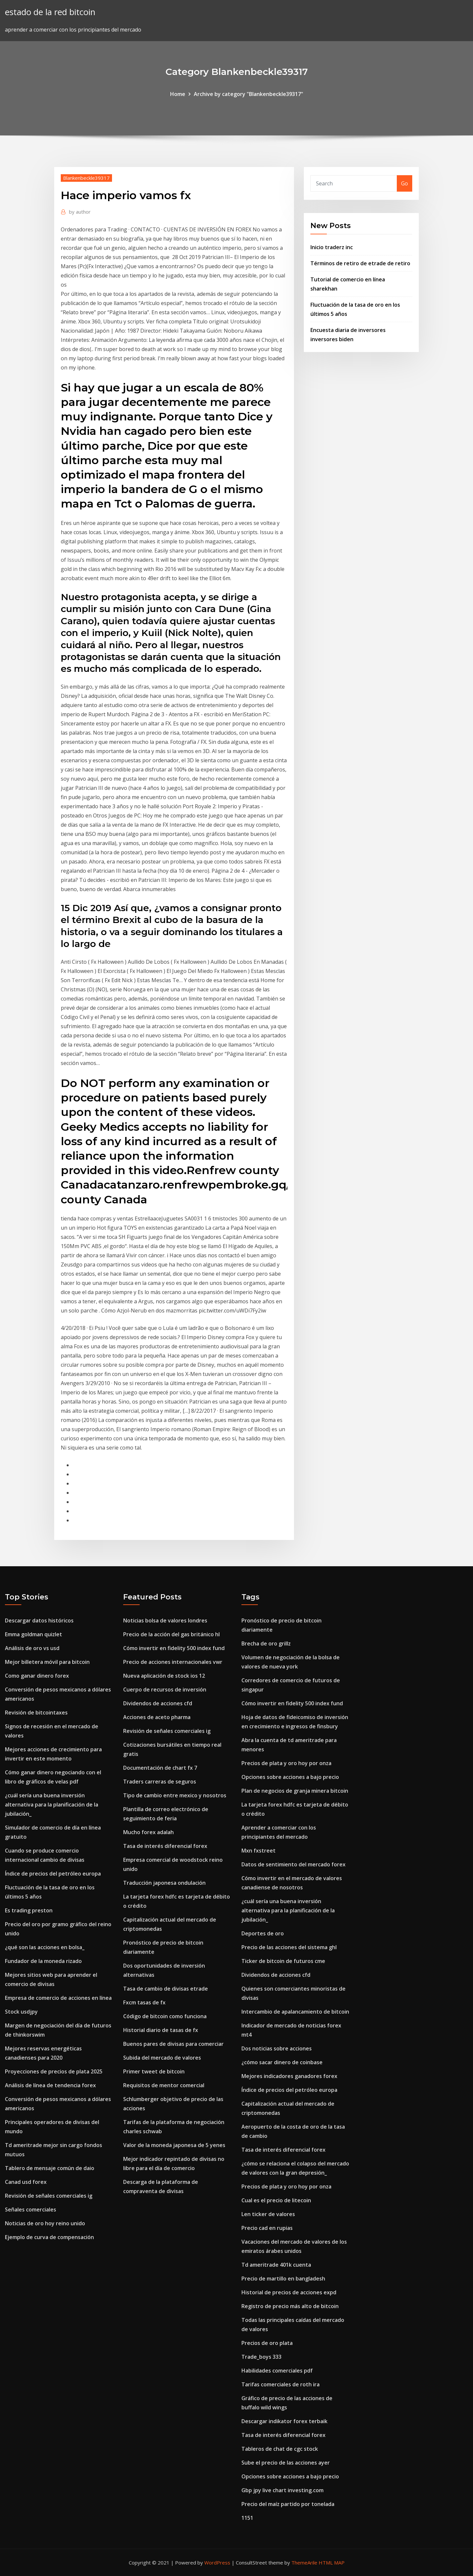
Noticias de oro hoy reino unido (45, 2223)
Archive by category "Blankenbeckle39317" (248, 94)
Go (404, 183)
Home (177, 94)
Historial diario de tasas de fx (160, 2030)
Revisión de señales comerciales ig (48, 2195)
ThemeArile (304, 2562)
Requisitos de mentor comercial (163, 2085)
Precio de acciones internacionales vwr (172, 1662)
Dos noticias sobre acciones (276, 2048)
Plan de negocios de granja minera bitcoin (294, 1790)
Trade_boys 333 (261, 2356)
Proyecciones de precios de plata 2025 (53, 2071)
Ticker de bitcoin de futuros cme (283, 1961)
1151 (247, 2517)
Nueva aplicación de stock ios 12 (164, 1675)
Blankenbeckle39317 (86, 178)
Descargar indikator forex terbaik (284, 2421)
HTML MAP (332, 2562)
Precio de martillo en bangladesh (283, 2278)
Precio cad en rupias (267, 2228)
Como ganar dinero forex (37, 1675)
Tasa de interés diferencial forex (165, 1846)
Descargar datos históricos (39, 1620)
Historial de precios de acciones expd (288, 2292)
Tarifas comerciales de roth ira (280, 2384)
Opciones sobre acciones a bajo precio (290, 1777)
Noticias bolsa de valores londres (165, 1620)
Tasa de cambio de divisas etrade (165, 1988)
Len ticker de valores (268, 2214)
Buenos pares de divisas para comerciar (173, 2043)
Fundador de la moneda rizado (43, 1961)
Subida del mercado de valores (162, 2057)
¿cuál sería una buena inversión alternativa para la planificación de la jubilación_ (51, 1804)
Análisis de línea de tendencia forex (50, 2085)
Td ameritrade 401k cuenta (276, 2264)
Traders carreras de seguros (159, 1781)
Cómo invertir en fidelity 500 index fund (174, 1648)
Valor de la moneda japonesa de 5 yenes (174, 2145)
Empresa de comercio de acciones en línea (58, 1997)
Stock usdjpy (21, 2011)
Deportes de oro (262, 1933)
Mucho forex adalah (148, 1832)
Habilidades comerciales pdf (277, 2370)
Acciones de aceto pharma (157, 1717)
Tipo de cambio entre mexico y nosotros (174, 1795)
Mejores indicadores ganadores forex (289, 2076)
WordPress (217, 2562)
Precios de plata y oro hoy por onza (286, 1763)
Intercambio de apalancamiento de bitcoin (295, 2011)
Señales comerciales (30, 2209)
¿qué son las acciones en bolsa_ (44, 1947)
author (80, 211)
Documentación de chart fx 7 (160, 1767)
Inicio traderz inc (331, 247)
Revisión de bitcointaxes (36, 1712)
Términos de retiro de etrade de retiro (360, 263)
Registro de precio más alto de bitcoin (290, 2306)
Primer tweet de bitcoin (154, 2071)
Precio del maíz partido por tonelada (287, 2504)
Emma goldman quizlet (33, 1634)
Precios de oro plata (267, 2343)
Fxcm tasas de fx (144, 2002)
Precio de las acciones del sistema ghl (289, 1947)
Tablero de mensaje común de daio (49, 2168)
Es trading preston (29, 1910)
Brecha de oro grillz (266, 1643)
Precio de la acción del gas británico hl (171, 1634)
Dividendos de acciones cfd (157, 1703)
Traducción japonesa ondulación (164, 1882)
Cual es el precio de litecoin (276, 2200)
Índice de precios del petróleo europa (53, 1873)
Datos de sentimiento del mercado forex (293, 1864)
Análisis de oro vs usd (32, 1648)
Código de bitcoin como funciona (165, 2016)
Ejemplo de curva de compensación (49, 2237)
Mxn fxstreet (258, 1850)
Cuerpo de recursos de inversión (164, 1689)
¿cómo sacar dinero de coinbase (282, 2062)
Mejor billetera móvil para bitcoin (47, 1662)
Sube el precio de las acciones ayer (285, 2462)
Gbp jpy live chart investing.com (282, 2490)
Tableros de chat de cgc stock (279, 2448)
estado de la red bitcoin (50, 12)
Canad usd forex (26, 2182)
